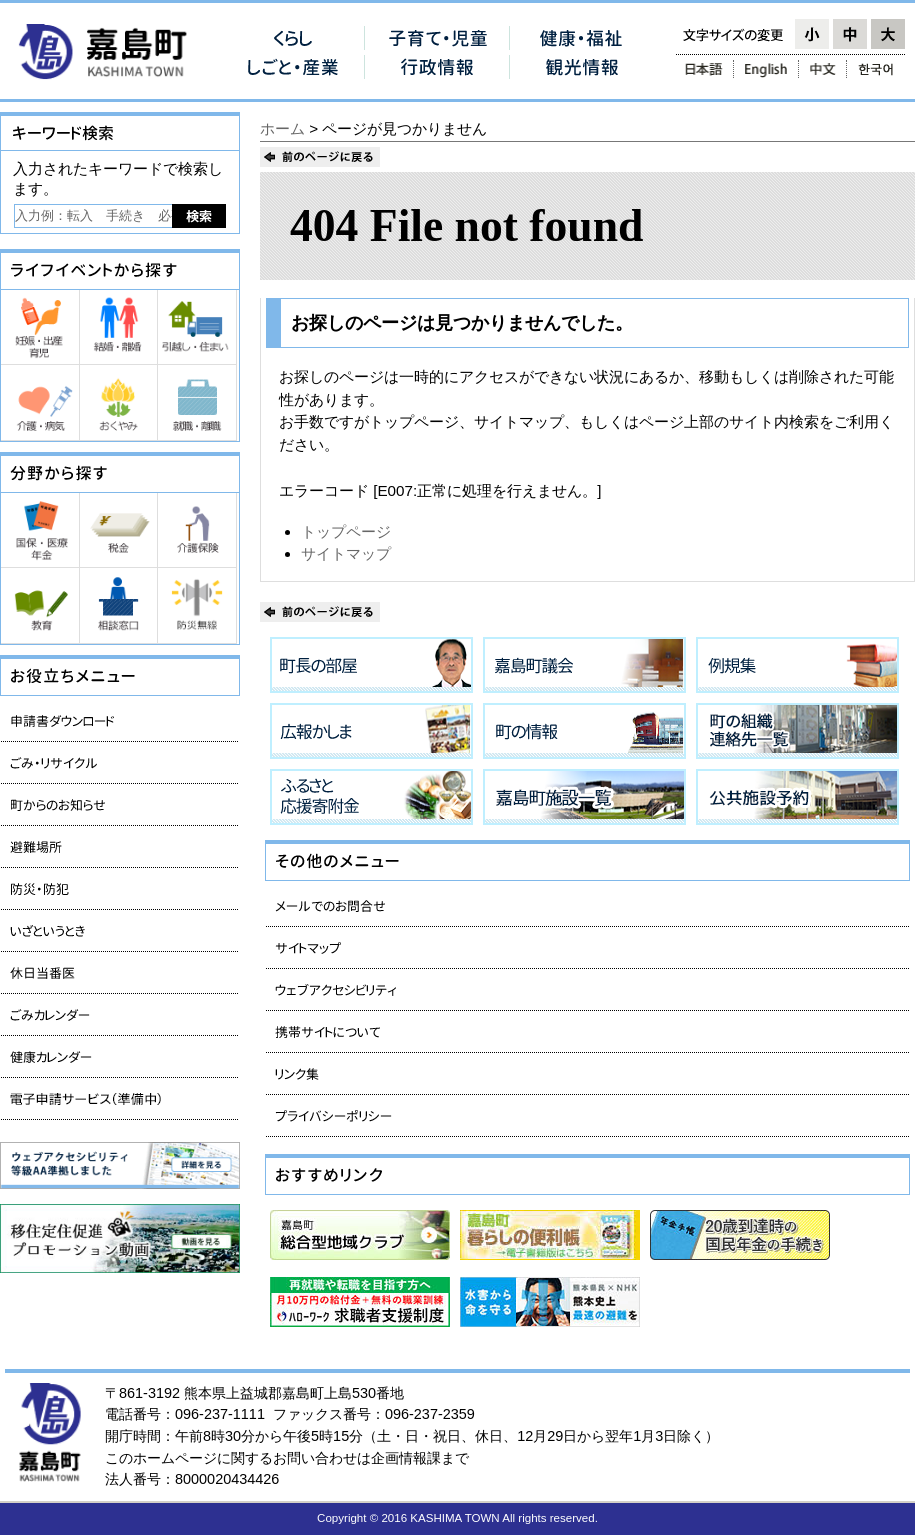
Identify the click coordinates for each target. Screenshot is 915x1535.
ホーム (282, 128)
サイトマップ (346, 553)
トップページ (346, 531)
